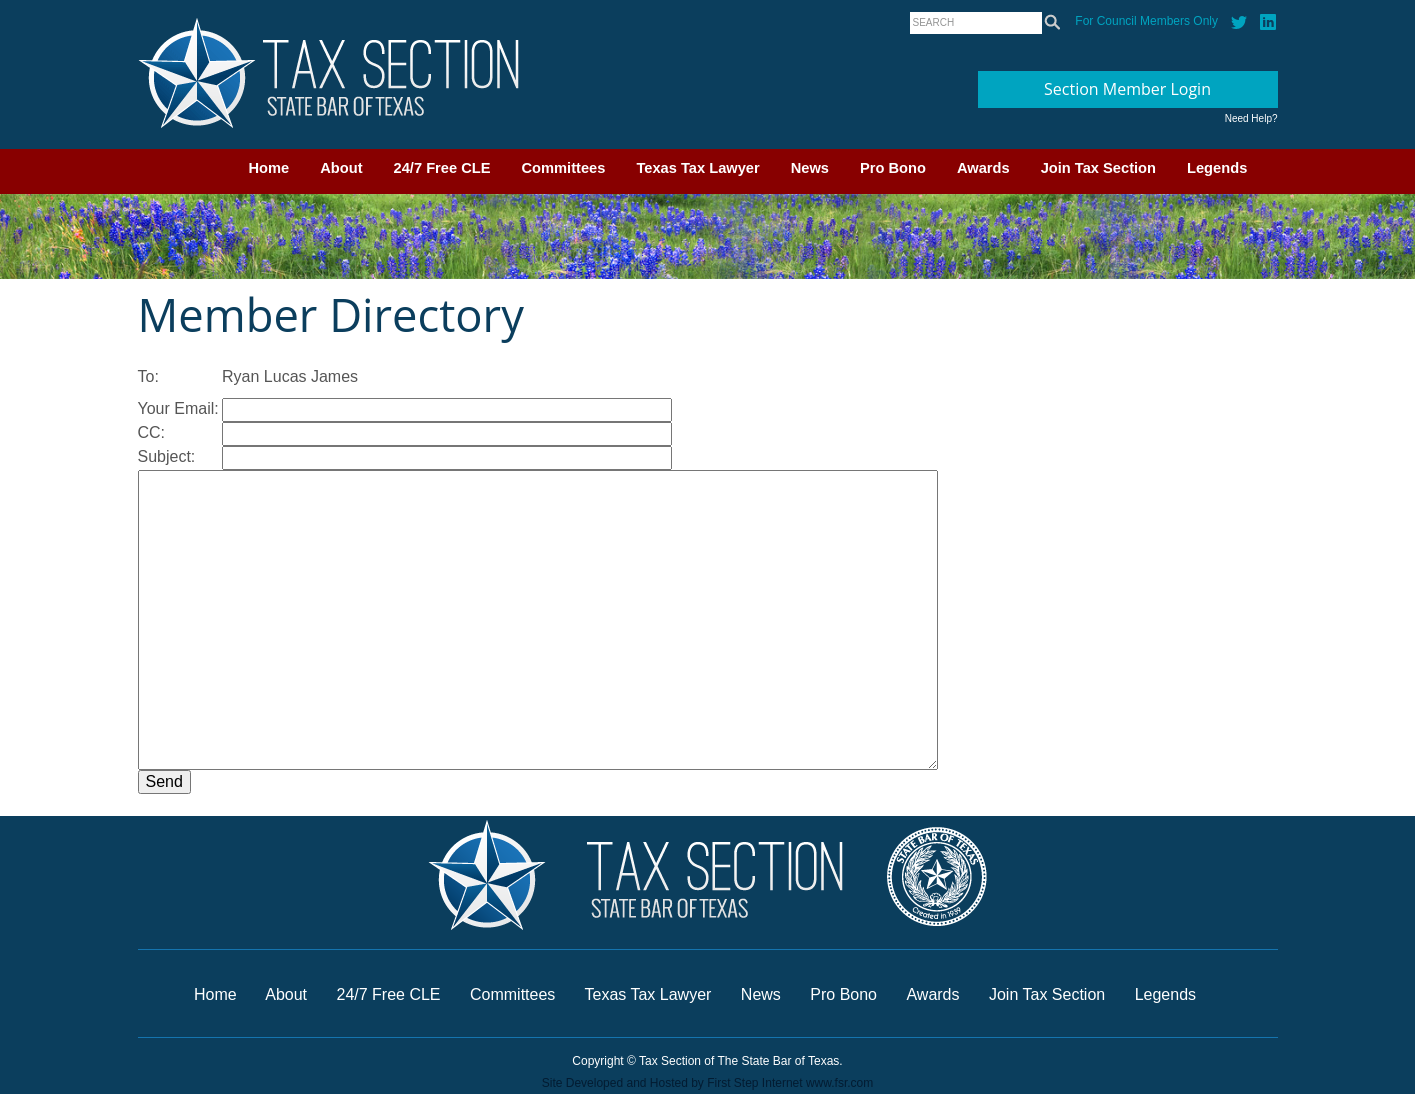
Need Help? (1251, 118)
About (341, 168)
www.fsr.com (839, 1083)
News (810, 168)
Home (269, 168)
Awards (983, 168)
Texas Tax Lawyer (697, 168)
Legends (1217, 168)
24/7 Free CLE (442, 168)
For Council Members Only (1146, 21)
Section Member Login (1127, 89)
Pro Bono (893, 168)
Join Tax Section (1098, 168)
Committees (564, 168)
